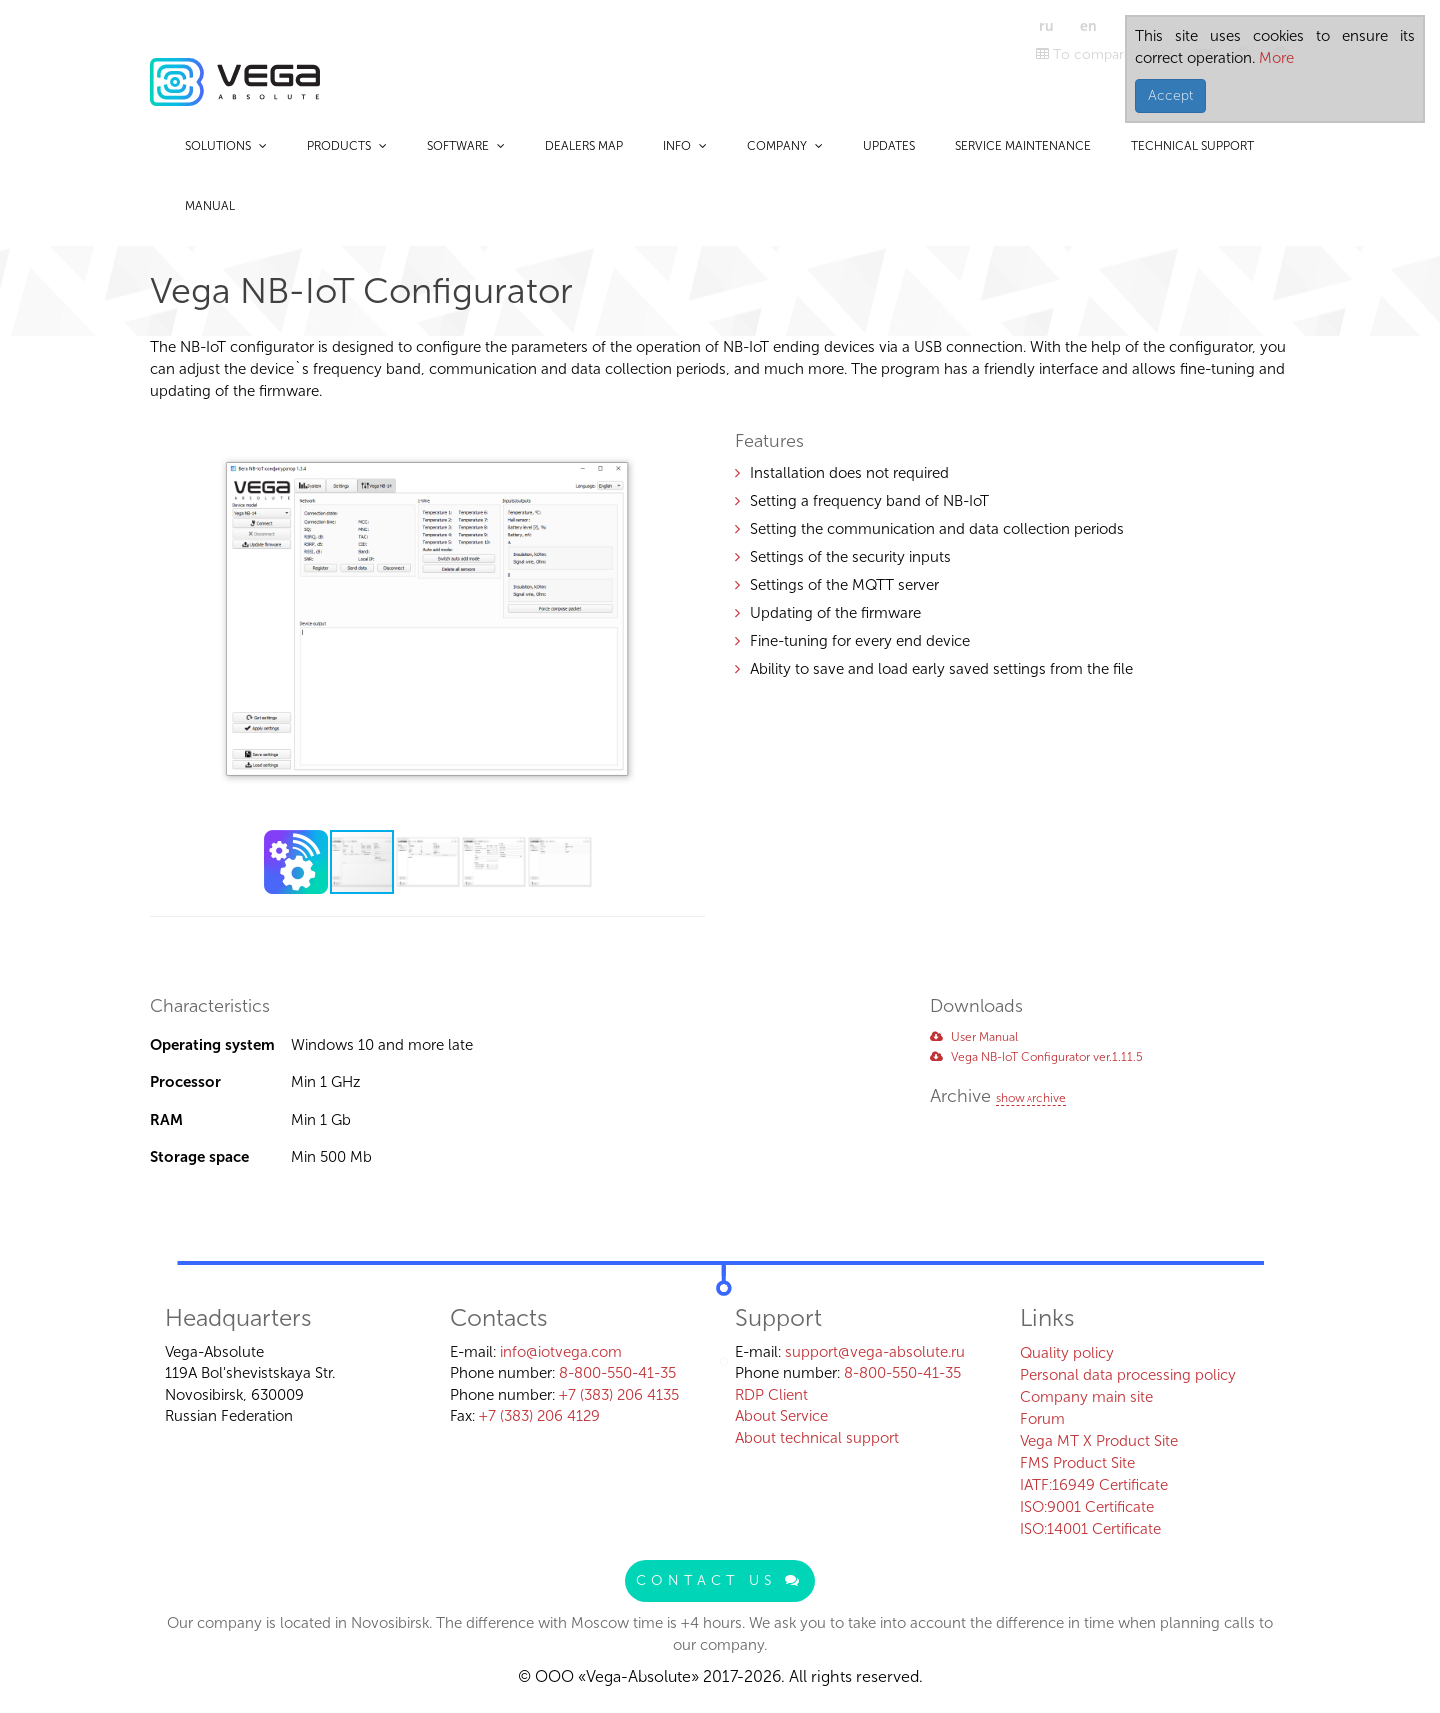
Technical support (1192, 146)
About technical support (817, 1438)
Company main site (1086, 1397)
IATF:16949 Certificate (1094, 1485)
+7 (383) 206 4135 (619, 1395)
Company (785, 146)
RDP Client (771, 1395)
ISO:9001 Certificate (1087, 1507)
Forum (1042, 1419)
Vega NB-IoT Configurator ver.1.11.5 (1036, 1057)
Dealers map (584, 146)
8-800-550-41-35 (617, 1373)
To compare (1084, 54)
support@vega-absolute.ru (875, 1352)
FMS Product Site (1077, 1463)
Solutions (226, 146)
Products (347, 146)
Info (685, 146)
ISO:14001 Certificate (1090, 1529)
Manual (210, 206)
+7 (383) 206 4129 (539, 1416)
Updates (889, 146)
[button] (687, 430)
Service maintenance (1023, 146)
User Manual (974, 1037)
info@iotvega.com (561, 1352)
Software (466, 146)
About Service (781, 1416)
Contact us (720, 1580)
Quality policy (1067, 1353)
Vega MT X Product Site (1099, 1441)
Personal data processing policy (1128, 1375)
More (1274, 58)
